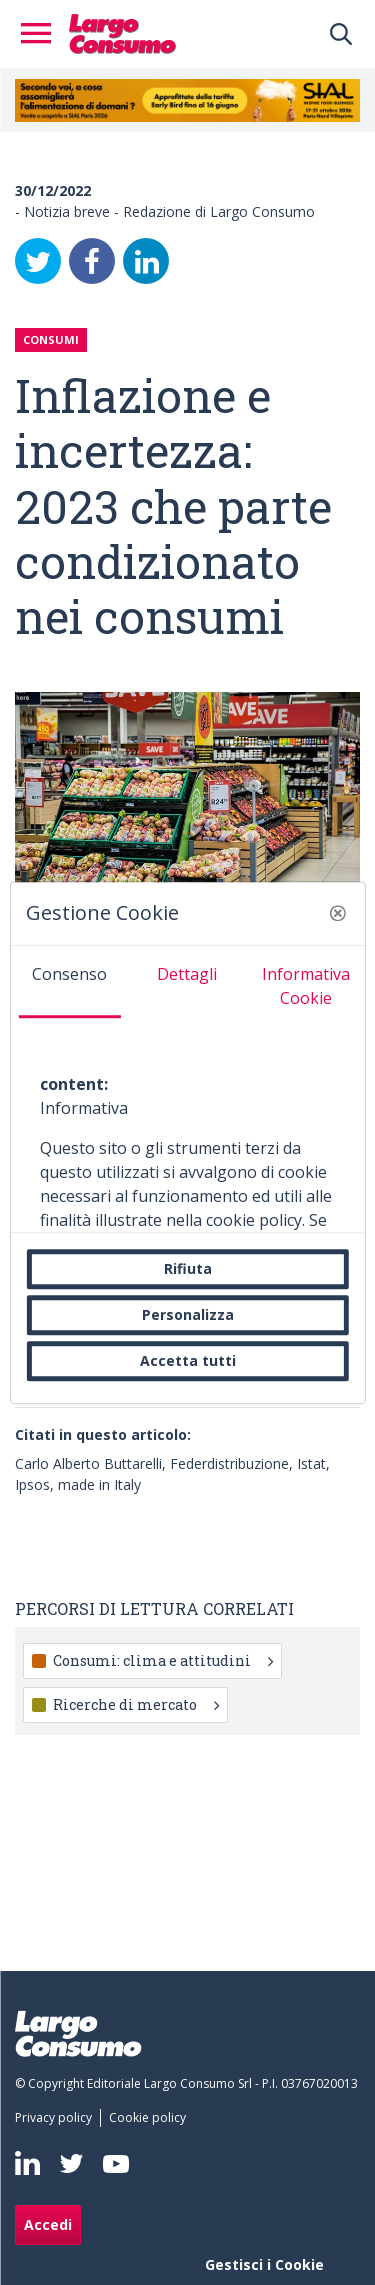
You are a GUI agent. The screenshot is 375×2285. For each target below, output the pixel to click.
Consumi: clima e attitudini (163, 1660)
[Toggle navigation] (42, 34)
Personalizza (188, 1314)
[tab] (69, 982)
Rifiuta (188, 1268)
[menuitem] (57, 2118)
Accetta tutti (188, 1360)
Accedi (48, 2224)
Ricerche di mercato (136, 1704)
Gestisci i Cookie (264, 2264)
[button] (338, 913)
